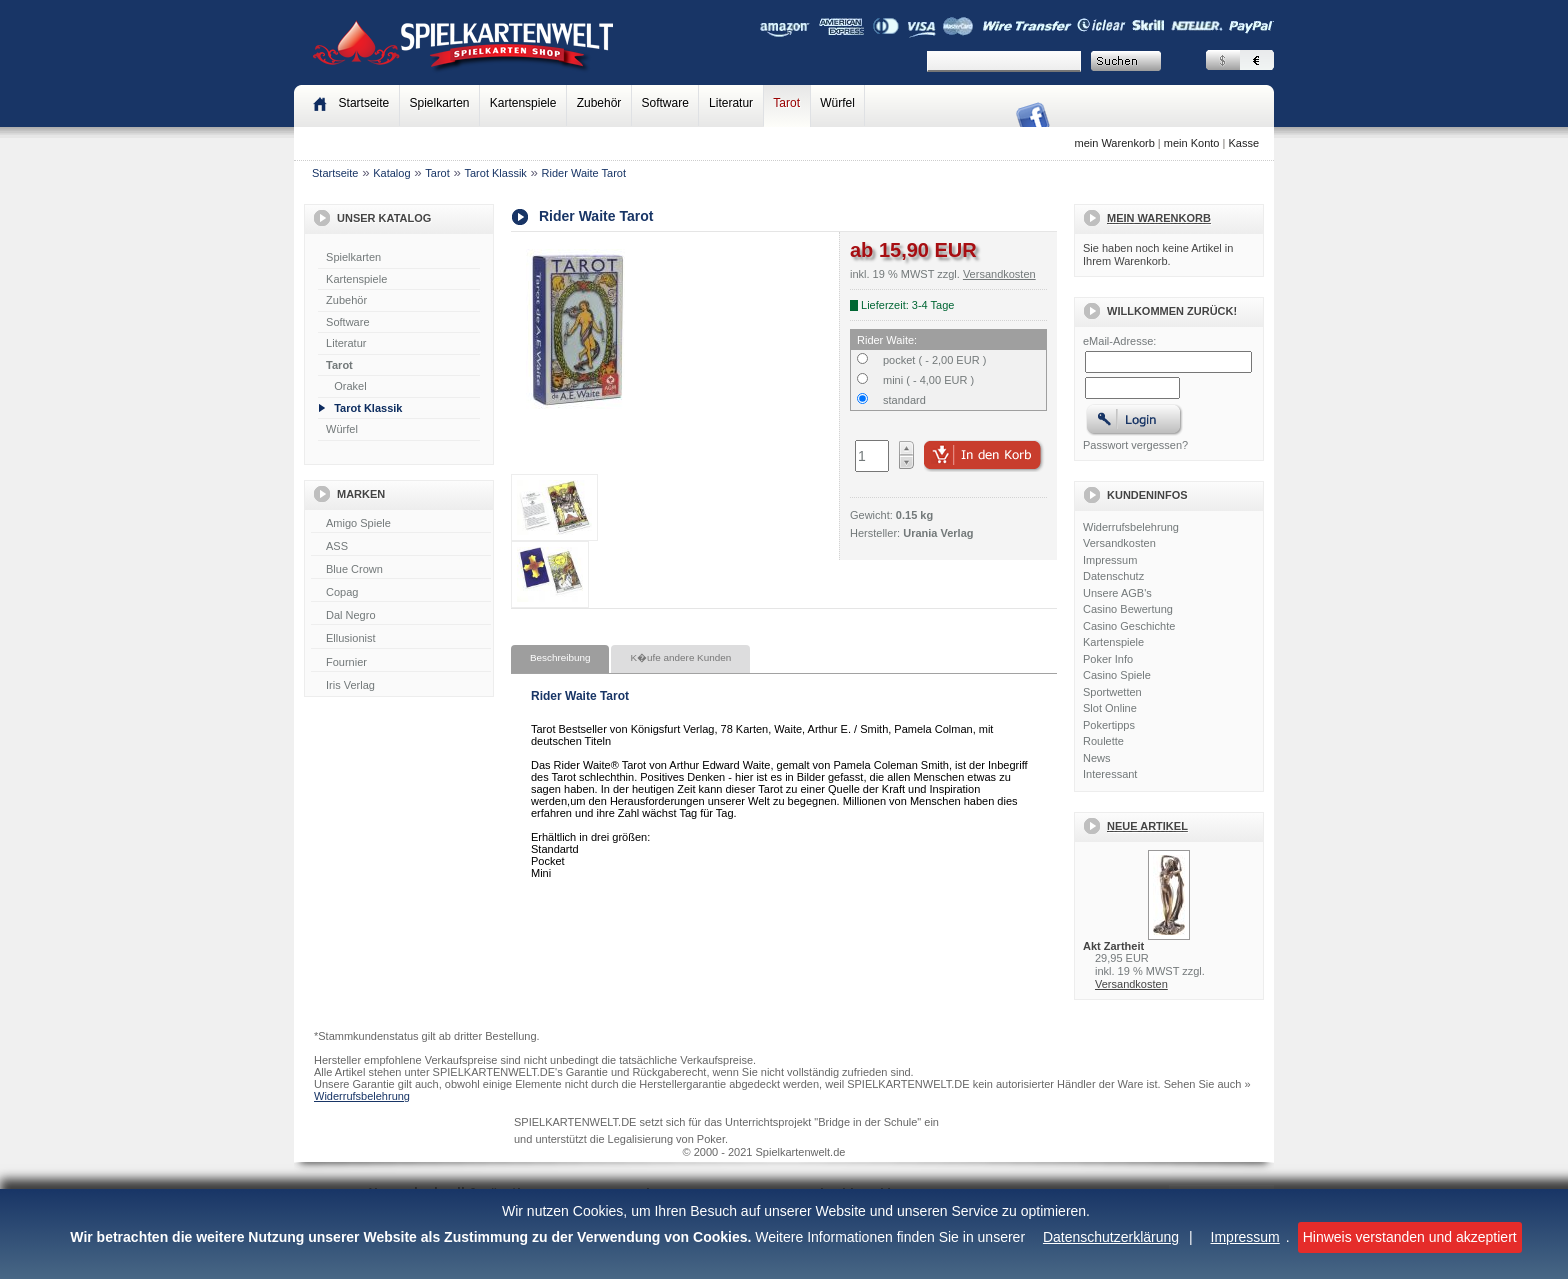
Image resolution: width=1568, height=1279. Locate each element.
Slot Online (1110, 708)
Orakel (350, 386)
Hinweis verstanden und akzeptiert (1410, 1237)
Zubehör (599, 103)
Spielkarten (439, 103)
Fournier (401, 663)
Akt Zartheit (1113, 946)
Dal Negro (401, 616)
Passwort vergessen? (1135, 445)
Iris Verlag (401, 686)
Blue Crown (401, 570)
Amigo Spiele (401, 524)
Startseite (335, 173)
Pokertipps (1109, 725)
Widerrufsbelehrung (1131, 527)
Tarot (786, 103)
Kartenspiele (523, 103)
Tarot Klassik (496, 173)
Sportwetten (1112, 692)
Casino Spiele (1117, 675)
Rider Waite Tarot (584, 173)
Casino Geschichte (1129, 626)
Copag (401, 593)
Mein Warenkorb (1159, 218)
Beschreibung (560, 657)
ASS (401, 547)
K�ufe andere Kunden (680, 657)
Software (665, 103)
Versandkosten (1119, 543)
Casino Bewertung (1128, 609)
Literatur (731, 103)
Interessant (1110, 774)
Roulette (1103, 741)
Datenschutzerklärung (1111, 1237)
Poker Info (1108, 659)
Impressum (1245, 1237)
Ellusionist (401, 639)
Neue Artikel (1147, 826)
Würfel (837, 103)
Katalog (391, 173)
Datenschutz (1113, 576)
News (1097, 758)
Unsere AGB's (1117, 593)
